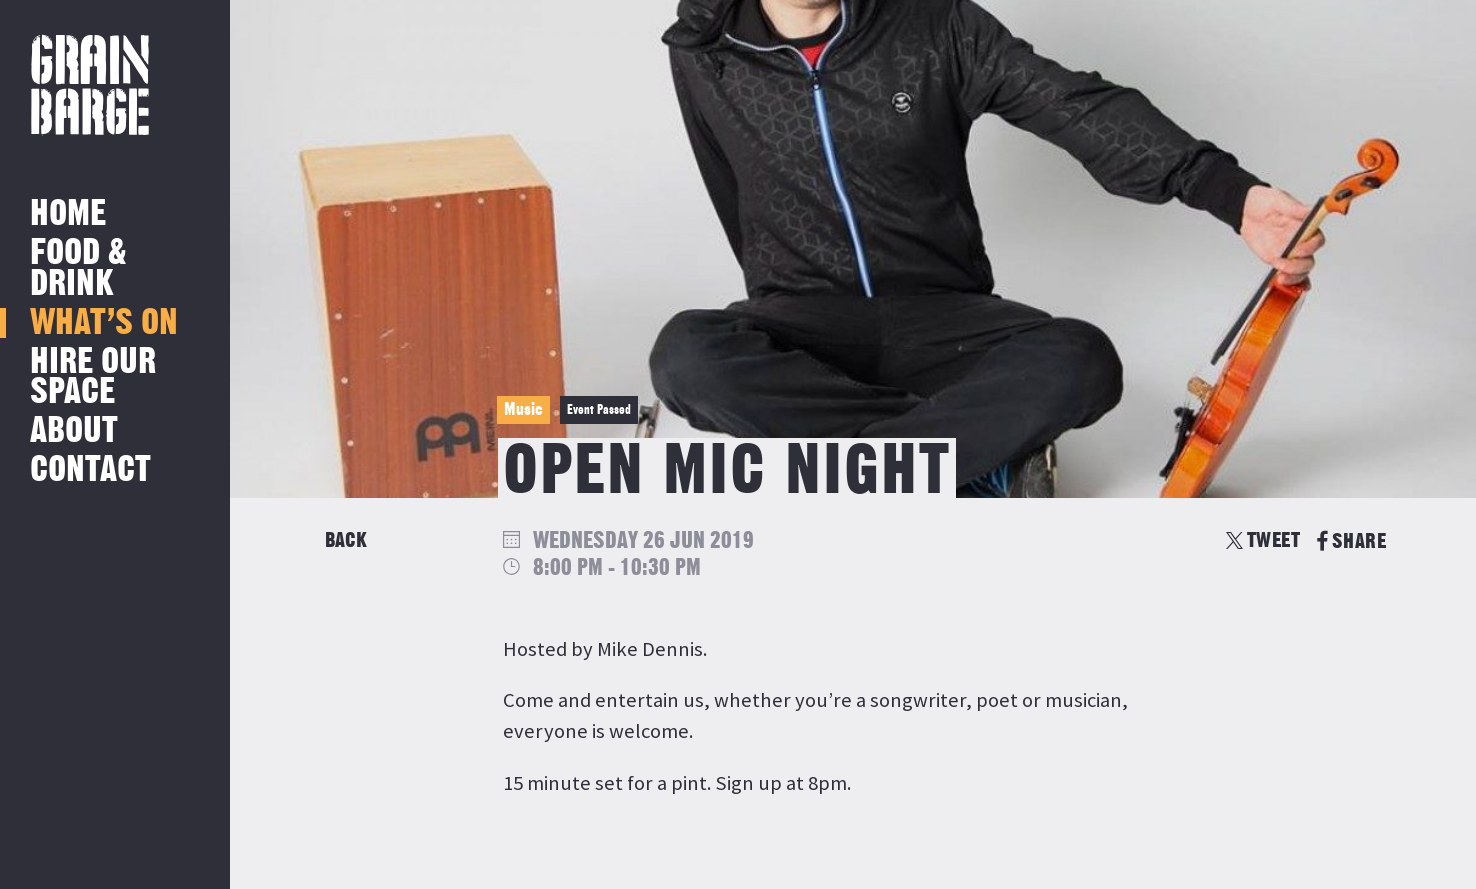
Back (346, 540)
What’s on (104, 323)
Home (68, 214)
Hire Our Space (93, 377)
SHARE (1351, 541)
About (74, 431)
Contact (90, 470)
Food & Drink (78, 268)
